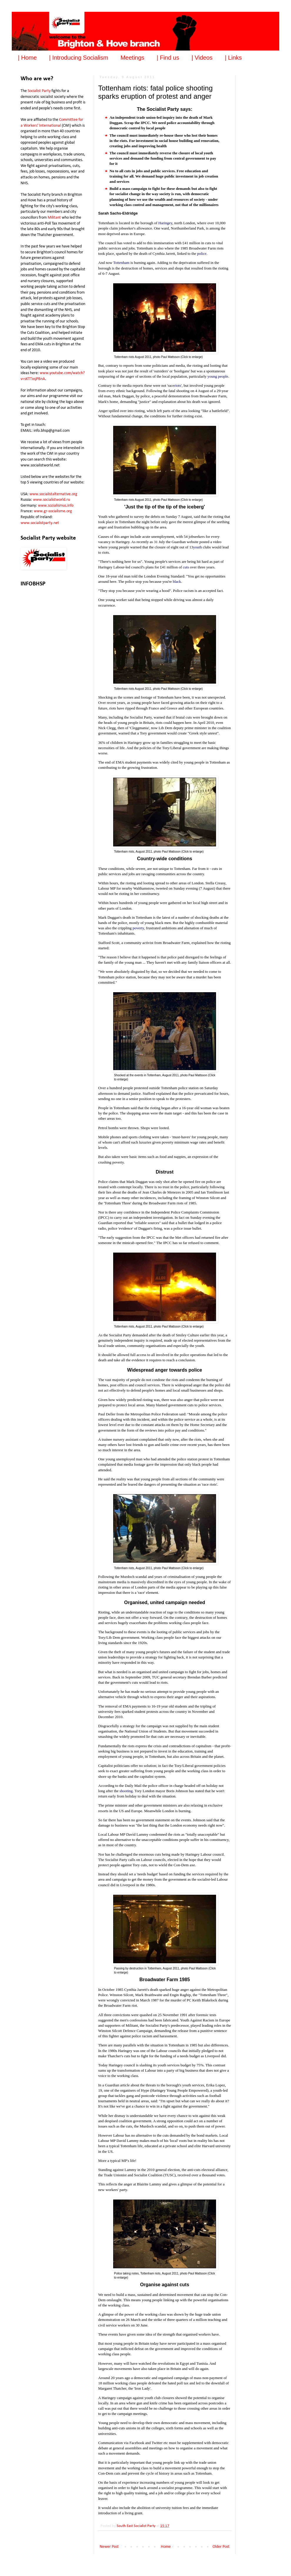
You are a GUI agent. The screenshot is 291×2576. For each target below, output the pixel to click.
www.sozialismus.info (55, 505)
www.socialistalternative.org (53, 494)
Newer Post (109, 2547)
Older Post (221, 2547)
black (177, 581)
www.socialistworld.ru (51, 500)
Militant (54, 217)
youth (197, 547)
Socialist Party (39, 91)
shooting (126, 1791)
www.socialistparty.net (40, 523)
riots (177, 385)
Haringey (165, 223)
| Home (27, 57)
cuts (186, 567)
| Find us (168, 57)
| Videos (202, 57)
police (201, 253)
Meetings (132, 57)
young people (218, 376)
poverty (138, 928)
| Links (233, 57)
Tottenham (121, 262)
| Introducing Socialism (78, 57)
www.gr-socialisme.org (53, 511)
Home (166, 2547)
